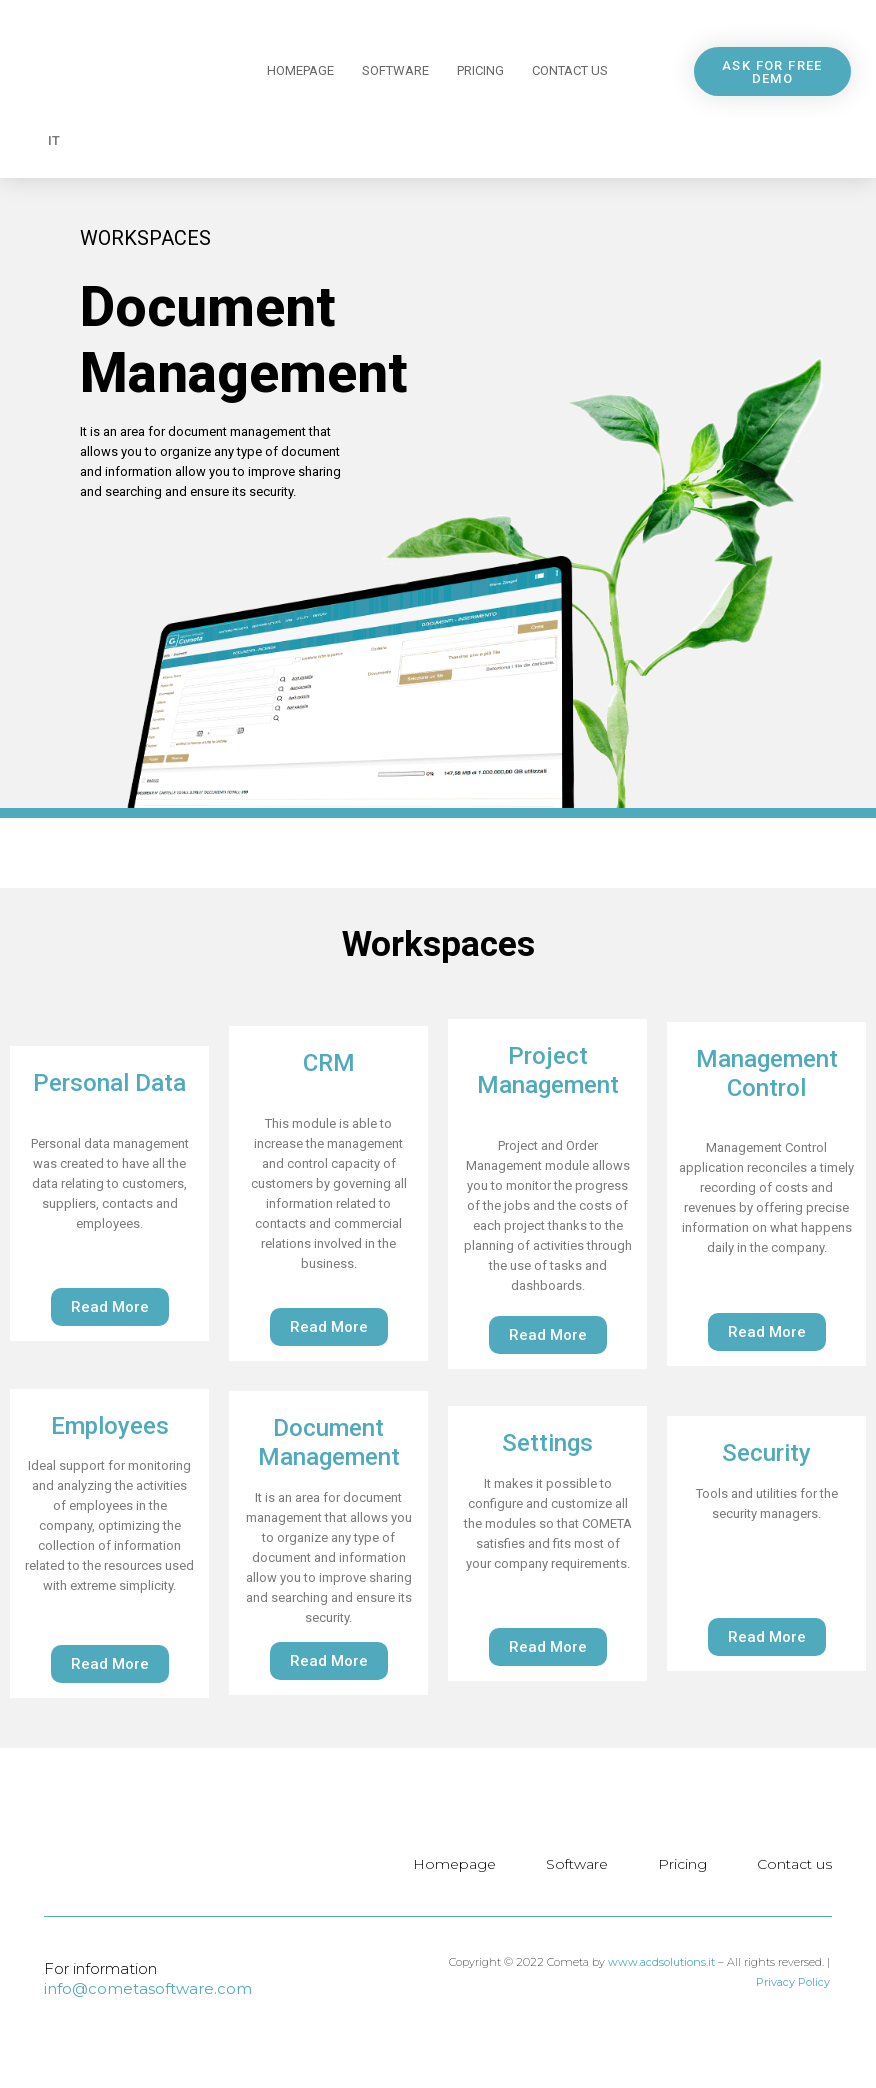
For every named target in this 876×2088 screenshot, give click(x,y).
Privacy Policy (793, 1982)
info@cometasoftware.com (148, 1988)
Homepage (300, 70)
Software (395, 70)
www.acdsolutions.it (661, 1962)
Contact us (570, 70)
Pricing (480, 70)
